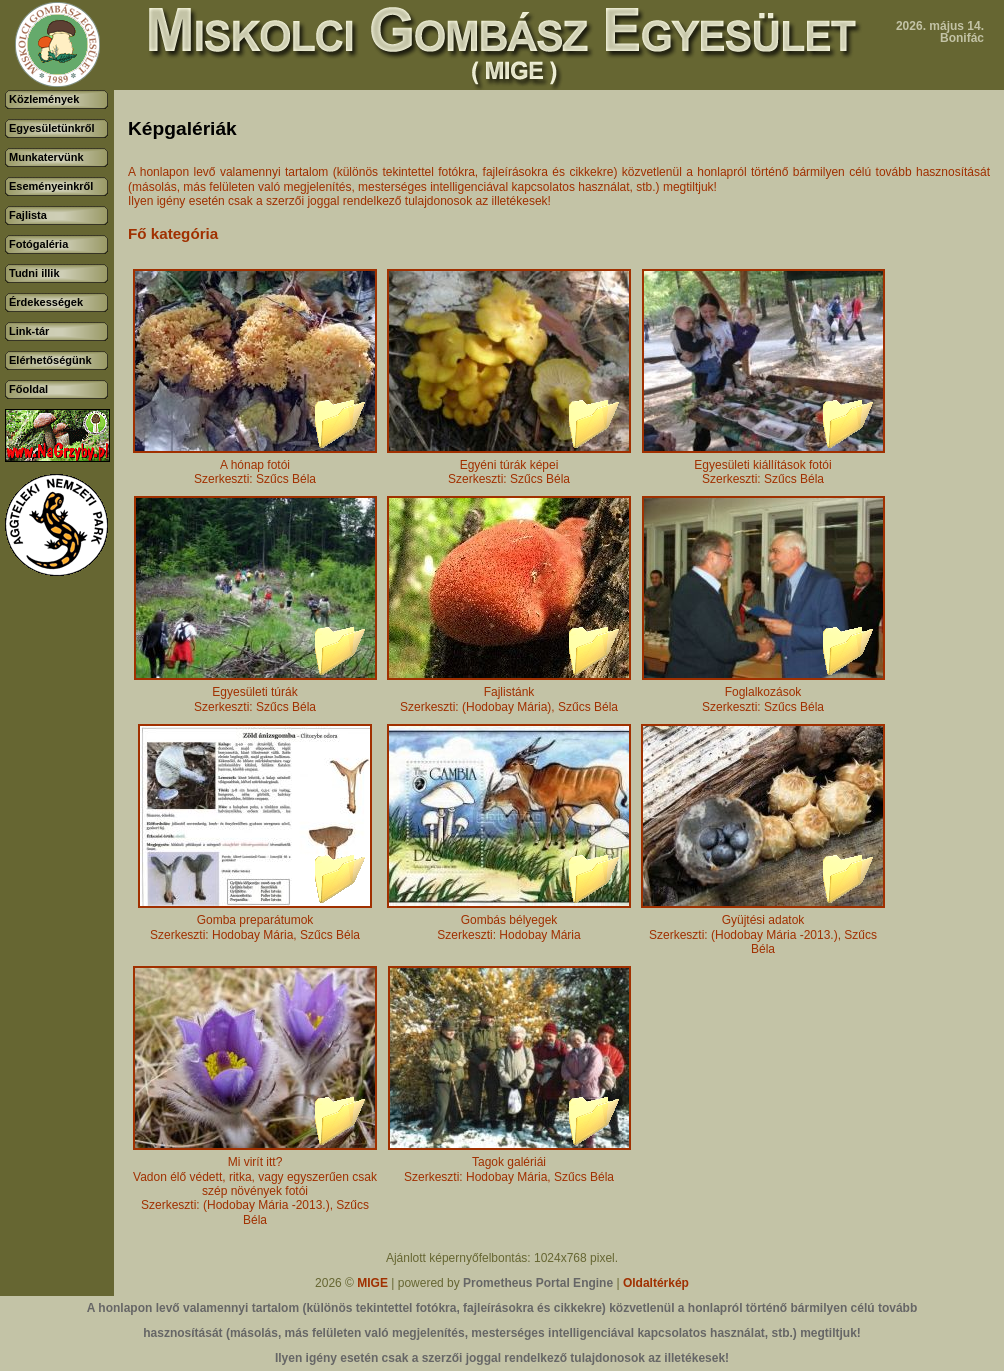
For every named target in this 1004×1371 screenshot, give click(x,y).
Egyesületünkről (52, 128)
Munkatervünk (46, 157)
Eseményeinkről (51, 186)
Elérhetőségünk (50, 360)
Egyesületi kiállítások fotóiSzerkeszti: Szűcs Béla (763, 466)
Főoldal (28, 389)
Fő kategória (173, 233)
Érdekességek (46, 302)
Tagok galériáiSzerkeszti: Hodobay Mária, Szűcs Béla (509, 1163)
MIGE (372, 1283)
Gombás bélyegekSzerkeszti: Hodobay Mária (509, 921)
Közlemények (44, 99)
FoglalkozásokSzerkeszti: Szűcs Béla (763, 693)
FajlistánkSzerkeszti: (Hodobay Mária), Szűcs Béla (509, 693)
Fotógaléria (38, 244)
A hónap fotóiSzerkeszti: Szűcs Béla (255, 466)
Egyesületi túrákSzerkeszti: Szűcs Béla (255, 693)
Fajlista (28, 215)
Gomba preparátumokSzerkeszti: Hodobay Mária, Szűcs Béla (255, 921)
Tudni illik (34, 273)
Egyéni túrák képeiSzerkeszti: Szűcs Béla (509, 466)
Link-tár (29, 331)
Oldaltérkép (656, 1283)
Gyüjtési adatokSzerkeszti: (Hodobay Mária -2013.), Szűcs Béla (763, 929)
